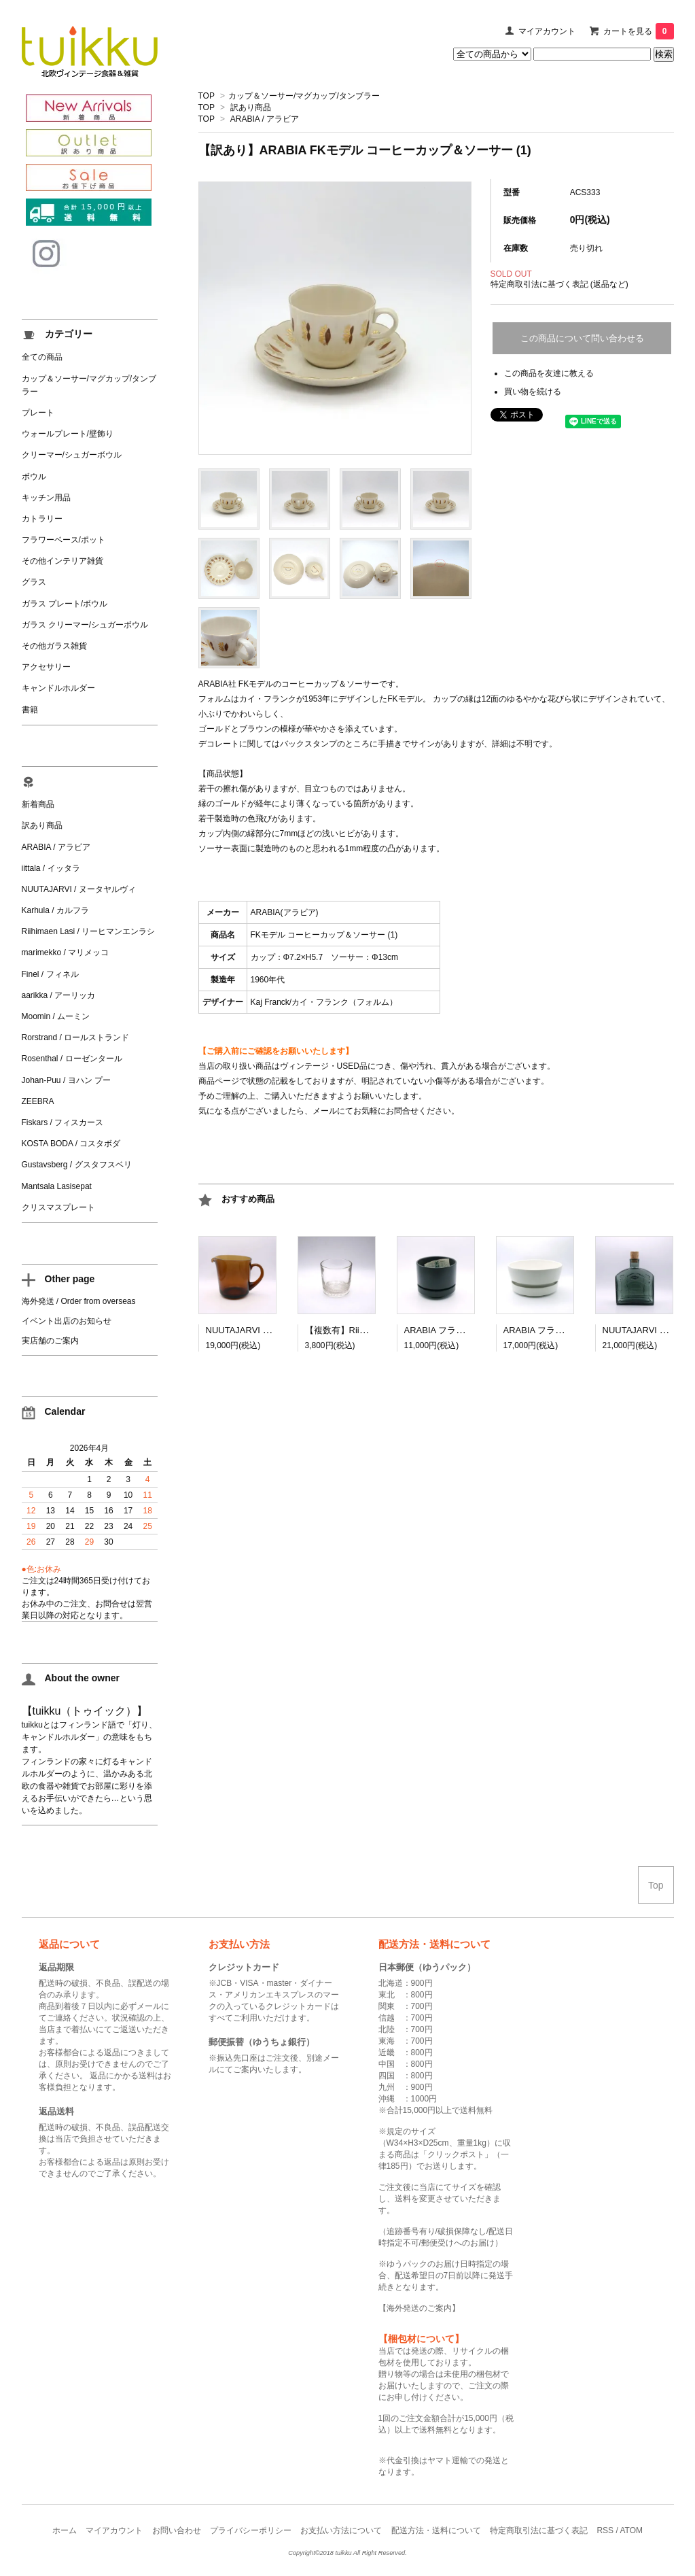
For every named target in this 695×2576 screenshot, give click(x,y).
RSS (604, 2530)
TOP (206, 96)
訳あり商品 (250, 107)
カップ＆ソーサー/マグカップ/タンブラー (304, 96)
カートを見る (638, 31)
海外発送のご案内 (419, 2308)
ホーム (64, 2530)
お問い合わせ (176, 2530)
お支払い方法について (341, 2530)
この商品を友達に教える (549, 373)
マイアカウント (546, 31)
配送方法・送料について (436, 2530)
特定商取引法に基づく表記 (539, 2530)
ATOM (631, 2530)
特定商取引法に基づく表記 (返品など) (559, 284)
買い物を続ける (532, 391)
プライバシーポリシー (250, 2530)
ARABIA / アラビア (264, 119)
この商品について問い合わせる (582, 338)
